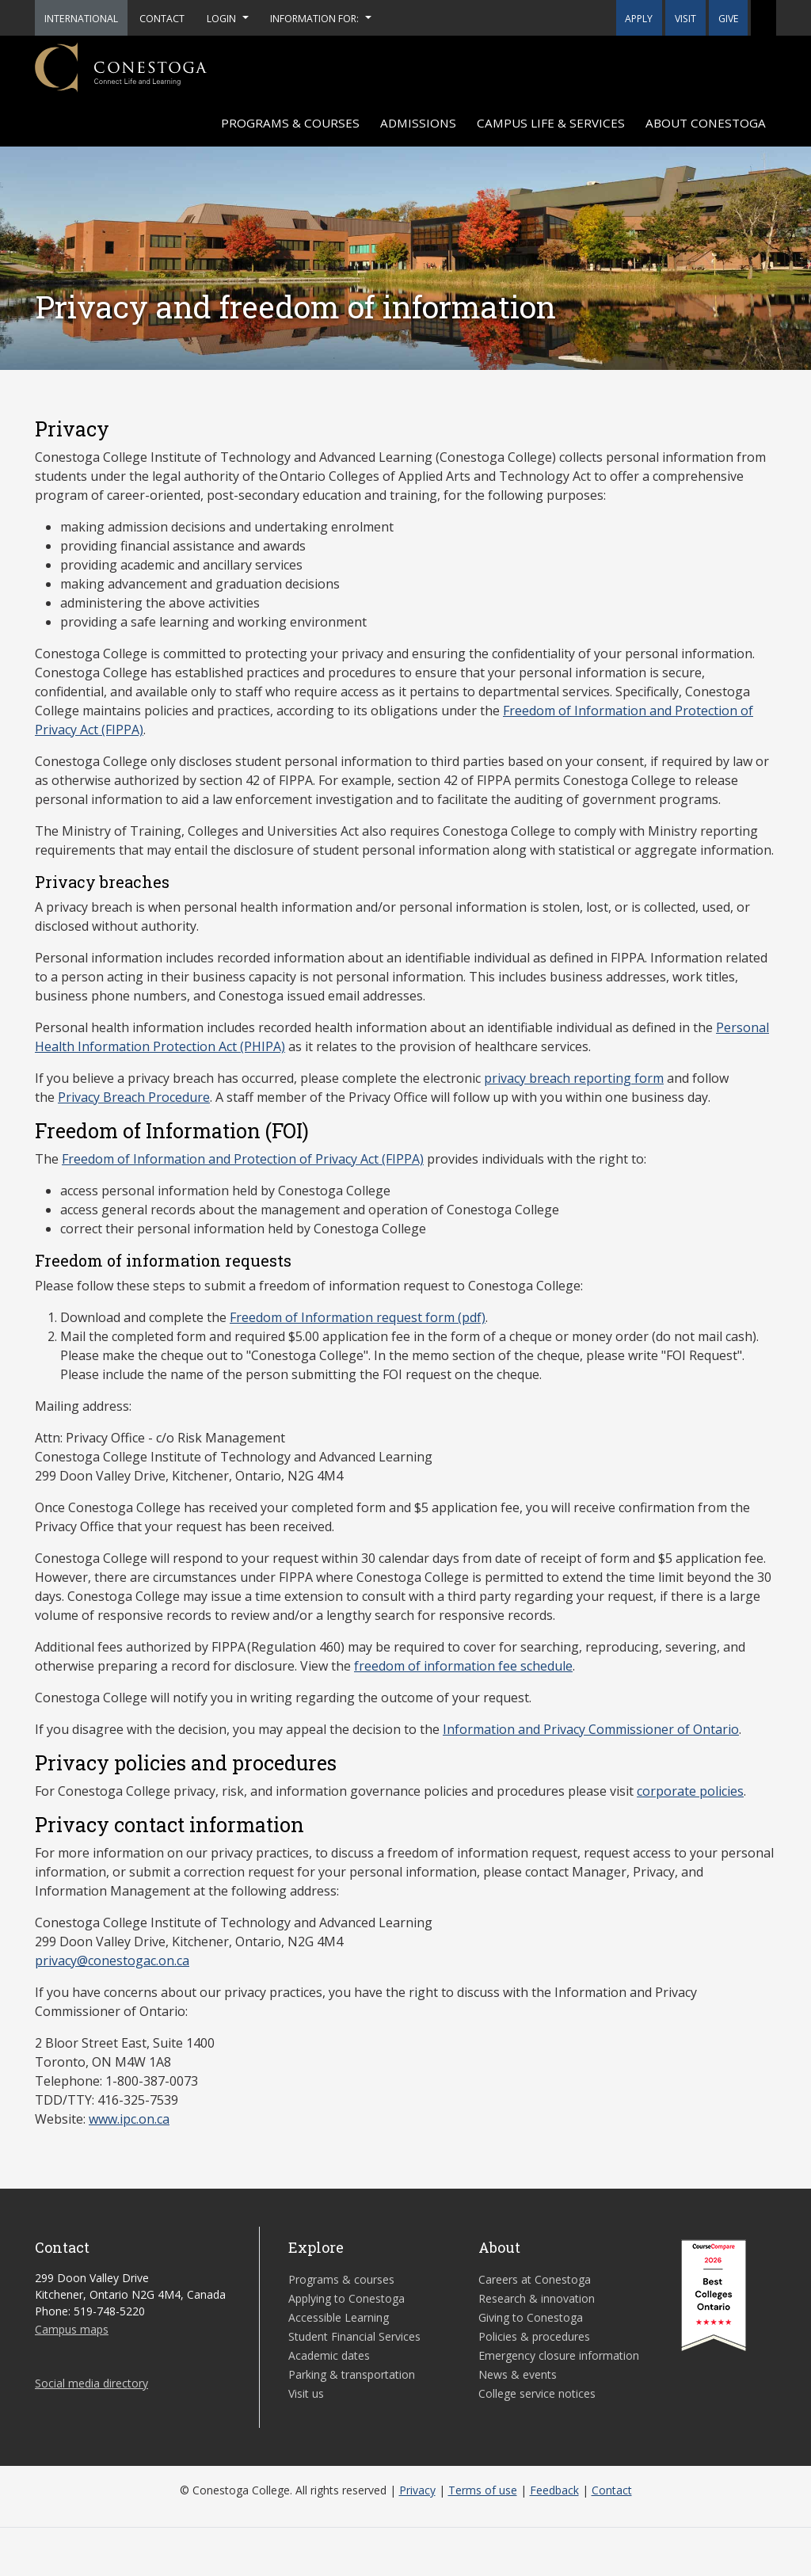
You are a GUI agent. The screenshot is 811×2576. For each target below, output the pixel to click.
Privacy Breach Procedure (134, 1097)
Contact (612, 2490)
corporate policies (690, 1791)
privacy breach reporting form (574, 1078)
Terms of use (482, 2490)
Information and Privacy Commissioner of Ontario (591, 1729)
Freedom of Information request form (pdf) (357, 1317)
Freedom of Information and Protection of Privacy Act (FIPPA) (243, 1159)
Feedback (554, 2490)
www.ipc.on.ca (129, 2119)
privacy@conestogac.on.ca (112, 1960)
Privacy (417, 2490)
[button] (763, 18)
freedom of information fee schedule (463, 1666)
